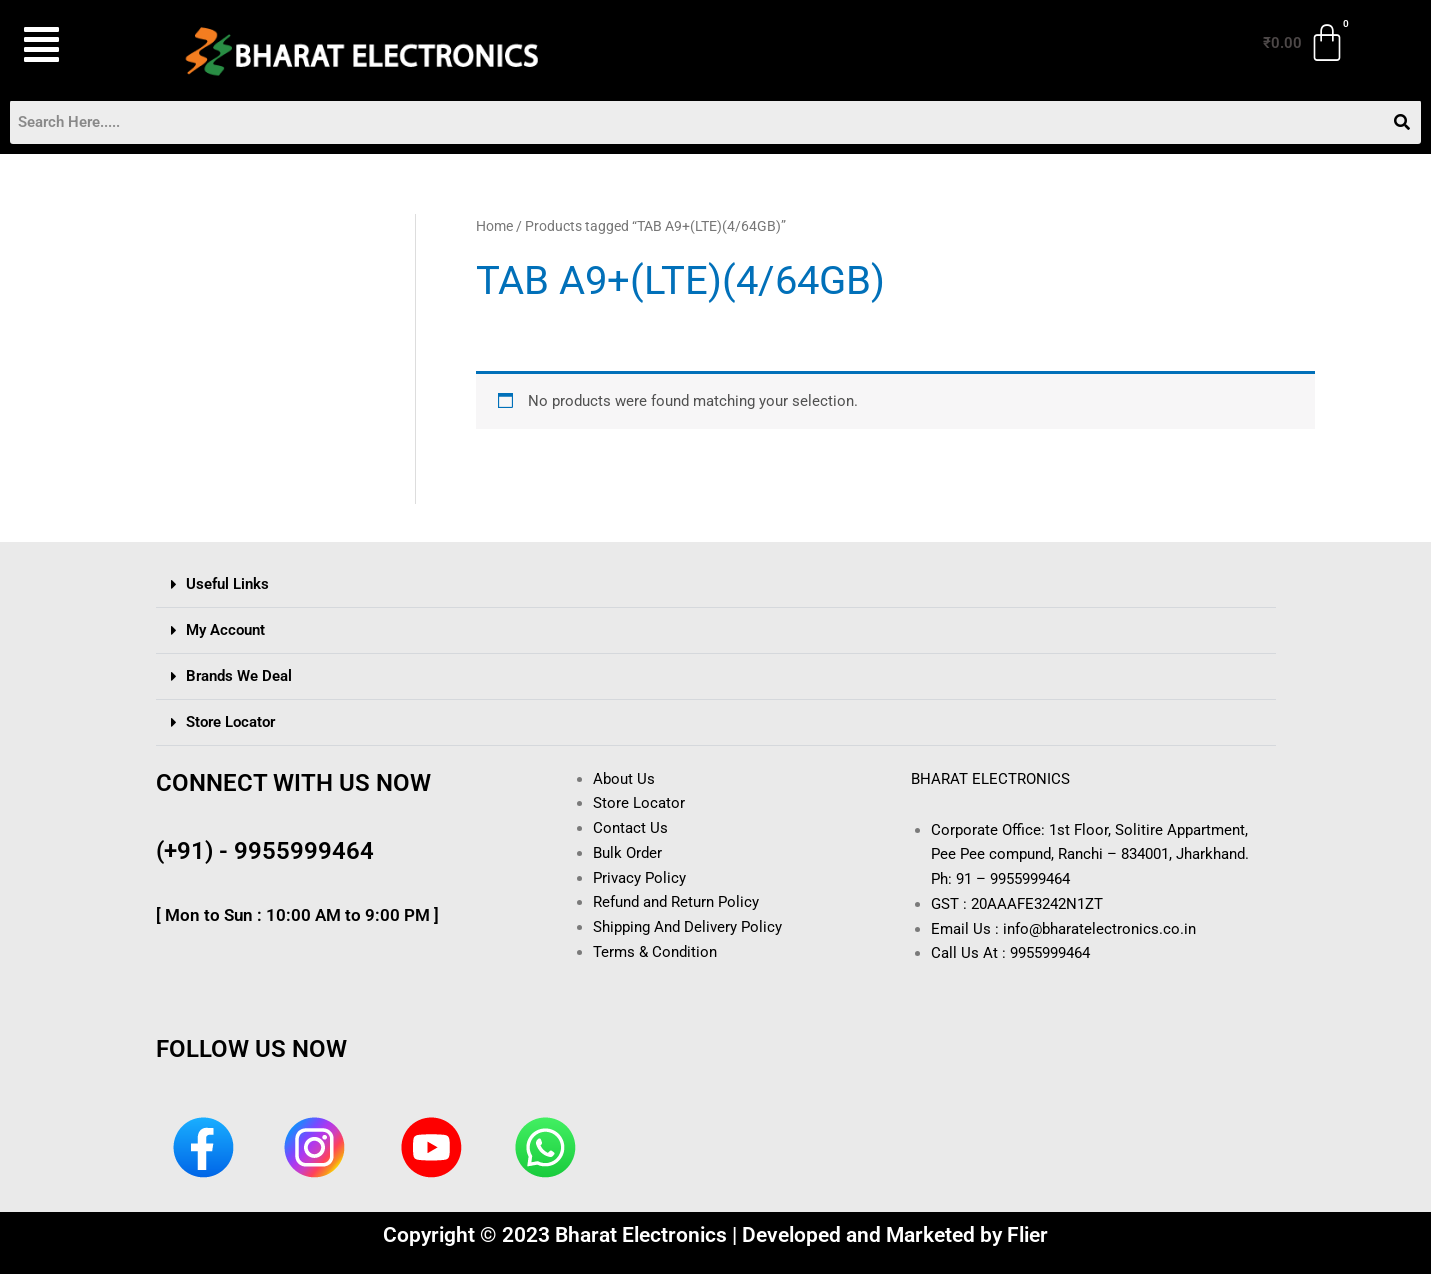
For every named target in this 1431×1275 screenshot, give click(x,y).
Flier (1027, 1236)
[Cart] (1305, 43)
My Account (225, 630)
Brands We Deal (239, 676)
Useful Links (227, 584)
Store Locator (230, 722)
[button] (77, 45)
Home (494, 227)
